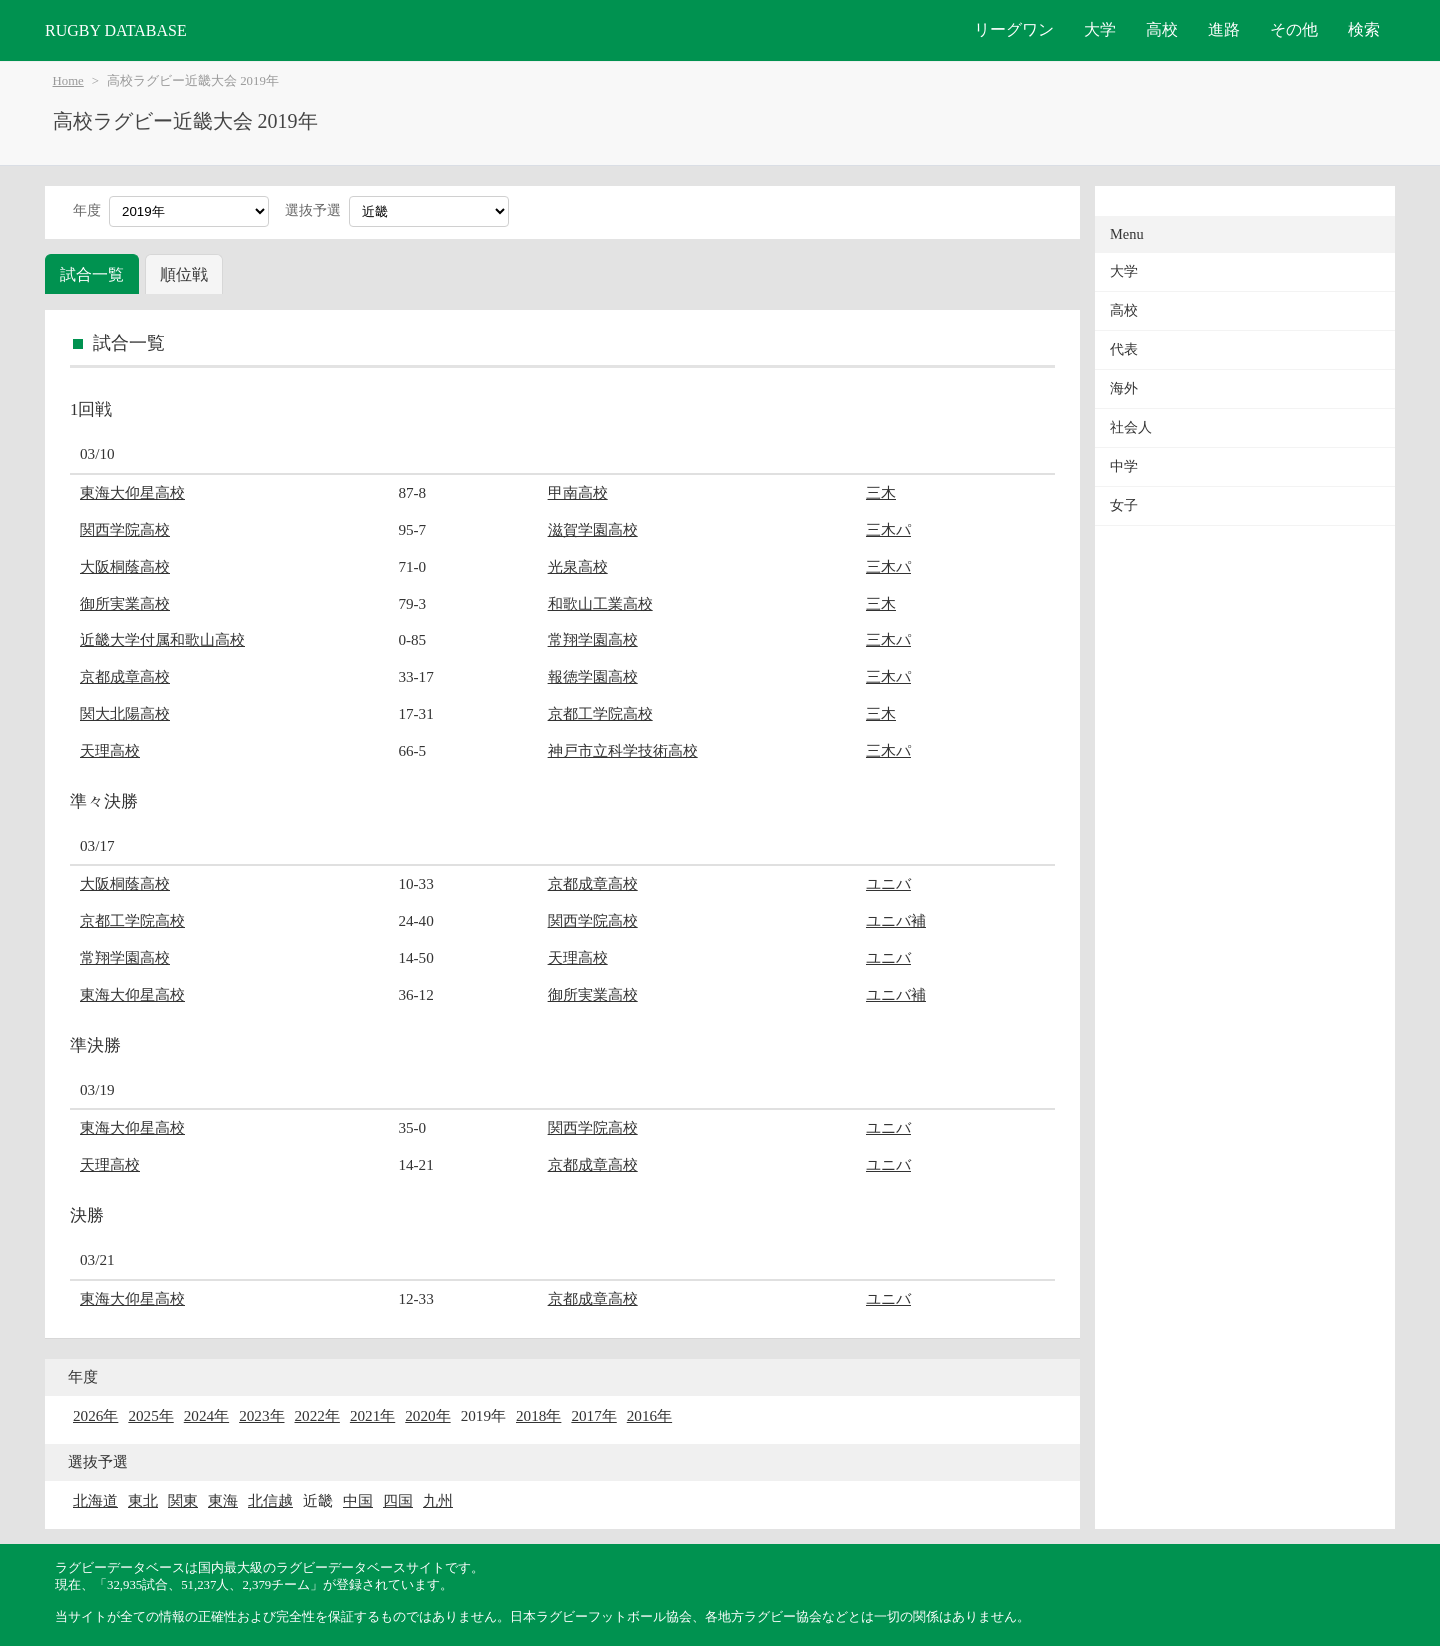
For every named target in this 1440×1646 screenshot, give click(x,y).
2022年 (317, 1415)
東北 (143, 1500)
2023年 (261, 1415)
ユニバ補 (896, 920)
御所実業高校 (125, 603)
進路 (1224, 29)
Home (68, 81)
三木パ (888, 529)
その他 (1294, 29)
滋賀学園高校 (593, 529)
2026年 (95, 1415)
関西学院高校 (125, 529)
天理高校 (110, 750)
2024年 (206, 1415)
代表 (1124, 349)
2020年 (427, 1415)
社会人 (1131, 427)
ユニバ (888, 883)
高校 (1162, 29)
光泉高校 (578, 566)
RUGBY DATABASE (116, 30)
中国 (358, 1500)
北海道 (95, 1500)
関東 (183, 1500)
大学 (1100, 29)
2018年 (538, 1415)
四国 (398, 1500)
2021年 (372, 1415)
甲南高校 (578, 492)
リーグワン (1014, 29)
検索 (1364, 29)
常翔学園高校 (593, 639)
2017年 (593, 1415)
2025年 (150, 1415)
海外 (1124, 388)
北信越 (270, 1500)
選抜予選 (313, 210)
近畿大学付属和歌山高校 (162, 639)
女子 (1124, 505)
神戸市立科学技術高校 (623, 750)
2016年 (649, 1415)
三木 (881, 492)
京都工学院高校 (600, 713)
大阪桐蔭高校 (125, 566)
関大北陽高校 (125, 713)
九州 (438, 1500)
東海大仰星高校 (132, 492)
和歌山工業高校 (600, 603)
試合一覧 (92, 274)
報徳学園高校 (593, 676)
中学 (1124, 466)
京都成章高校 (125, 676)
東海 (223, 1500)
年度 (87, 210)
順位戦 (184, 274)
